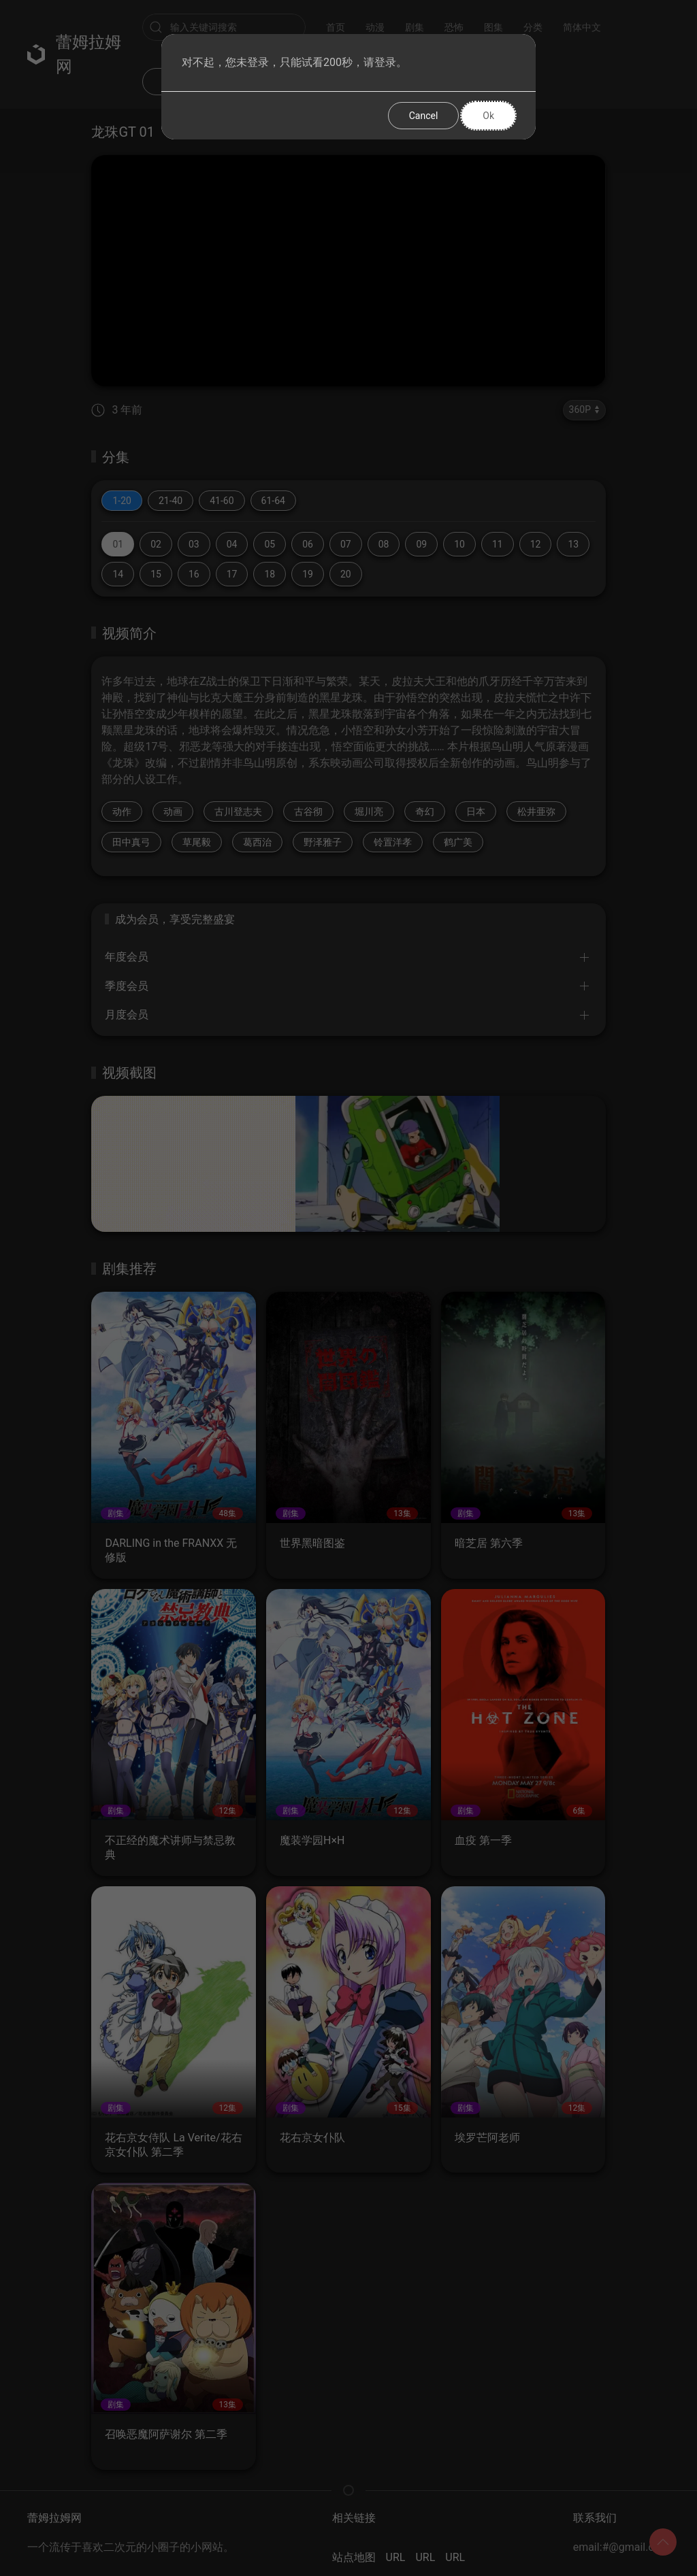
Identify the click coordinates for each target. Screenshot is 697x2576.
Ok (488, 115)
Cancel (423, 115)
